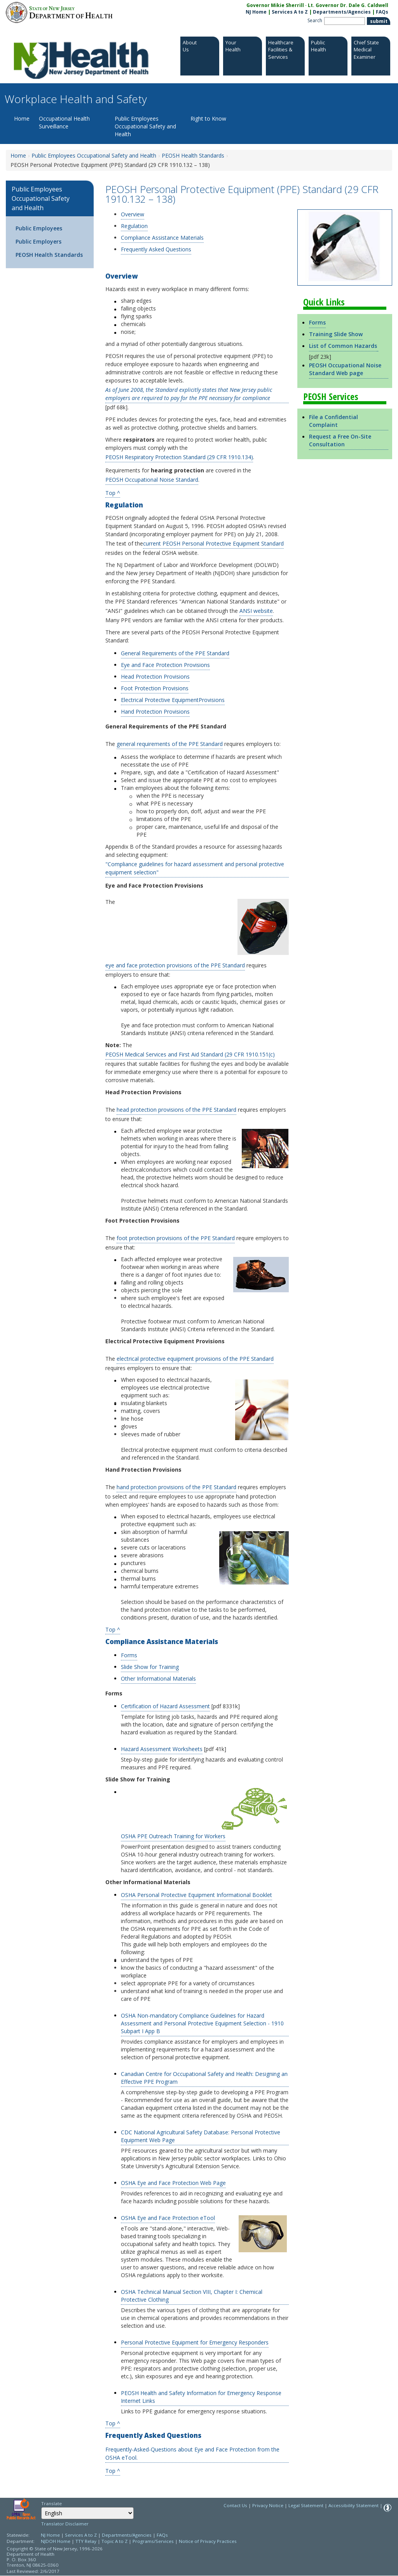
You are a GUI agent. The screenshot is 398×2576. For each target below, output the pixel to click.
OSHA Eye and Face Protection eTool (168, 2218)
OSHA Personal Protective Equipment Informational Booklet (196, 1895)
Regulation (134, 226)
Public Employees (39, 228)
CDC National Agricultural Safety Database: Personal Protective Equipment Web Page (200, 2136)
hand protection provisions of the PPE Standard (176, 1487)
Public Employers (38, 241)
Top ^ (112, 492)
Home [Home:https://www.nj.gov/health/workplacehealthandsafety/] (18, 155)
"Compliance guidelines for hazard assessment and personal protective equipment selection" (194, 868)
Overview (132, 214)
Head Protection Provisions (155, 676)
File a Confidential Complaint (333, 420)
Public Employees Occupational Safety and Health (145, 126)
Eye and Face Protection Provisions (165, 665)
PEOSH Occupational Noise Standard (151, 479)
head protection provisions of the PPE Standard (176, 1109)
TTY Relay (86, 2541)
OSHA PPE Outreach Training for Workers (173, 1836)
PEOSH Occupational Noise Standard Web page (345, 369)
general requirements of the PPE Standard (170, 744)
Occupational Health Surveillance (64, 122)
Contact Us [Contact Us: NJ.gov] (235, 2505)
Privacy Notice (267, 2505)
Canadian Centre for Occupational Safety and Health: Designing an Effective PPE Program (204, 2077)
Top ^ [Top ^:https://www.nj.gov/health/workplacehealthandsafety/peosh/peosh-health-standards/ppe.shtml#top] (112, 1629)
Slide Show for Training (150, 1667)
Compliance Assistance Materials (162, 237)
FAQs (162, 2535)
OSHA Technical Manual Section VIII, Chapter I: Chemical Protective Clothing (191, 2295)
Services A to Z (290, 12)
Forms (129, 1655)
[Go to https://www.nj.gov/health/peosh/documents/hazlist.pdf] (378, 346)
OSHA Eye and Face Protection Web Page (173, 2182)
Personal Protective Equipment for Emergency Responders (195, 2342)
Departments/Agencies (342, 12)
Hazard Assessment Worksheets (161, 1749)
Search (314, 20)
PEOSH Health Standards (49, 254)
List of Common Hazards (343, 345)
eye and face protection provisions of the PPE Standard (175, 965)
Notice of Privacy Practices (208, 2541)
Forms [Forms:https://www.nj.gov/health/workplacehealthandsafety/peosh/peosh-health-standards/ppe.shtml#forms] (317, 322)
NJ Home (256, 12)
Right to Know (208, 118)
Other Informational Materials (158, 1678)
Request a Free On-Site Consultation (340, 440)
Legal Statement (305, 2505)
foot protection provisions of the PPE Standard (176, 1238)
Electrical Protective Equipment (160, 700)
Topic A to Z (114, 2541)
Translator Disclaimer (65, 2524)
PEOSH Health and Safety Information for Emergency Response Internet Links (201, 2396)
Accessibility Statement (353, 2505)
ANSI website (256, 610)
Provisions (212, 700)
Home (22, 118)
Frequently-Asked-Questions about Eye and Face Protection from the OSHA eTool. (192, 2453)
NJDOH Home (55, 2541)
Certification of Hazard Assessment (165, 1706)
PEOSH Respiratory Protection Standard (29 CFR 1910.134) (179, 457)
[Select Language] (87, 2513)
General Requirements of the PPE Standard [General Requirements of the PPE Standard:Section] (175, 653)
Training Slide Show (336, 334)
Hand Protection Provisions (155, 711)
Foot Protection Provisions (155, 688)
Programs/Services (153, 2541)
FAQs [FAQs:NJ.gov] (382, 12)
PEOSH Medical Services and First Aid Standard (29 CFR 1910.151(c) (190, 1054)
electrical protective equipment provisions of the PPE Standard (195, 1358)
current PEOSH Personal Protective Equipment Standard (213, 543)
